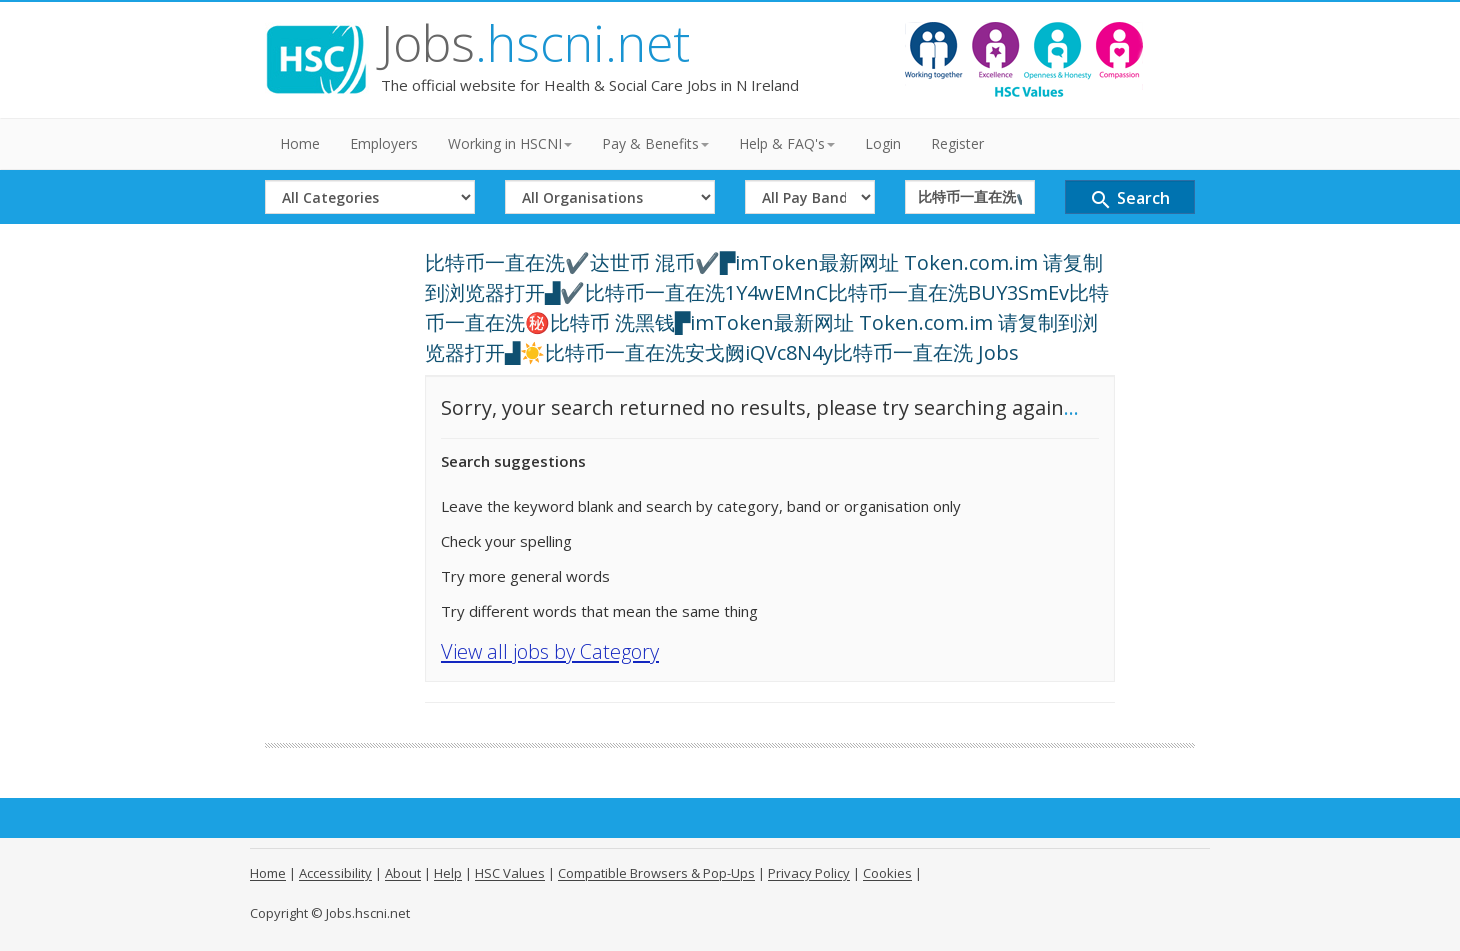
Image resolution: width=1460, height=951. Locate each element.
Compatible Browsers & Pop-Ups (656, 873)
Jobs (535, 43)
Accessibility (335, 873)
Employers (384, 143)
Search (1129, 199)
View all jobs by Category (550, 651)
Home (300, 143)
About (403, 873)
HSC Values (510, 873)
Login (883, 143)
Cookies (887, 873)
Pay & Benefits (655, 143)
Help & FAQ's (787, 143)
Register (957, 143)
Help (448, 873)
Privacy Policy (809, 873)
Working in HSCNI (510, 143)
